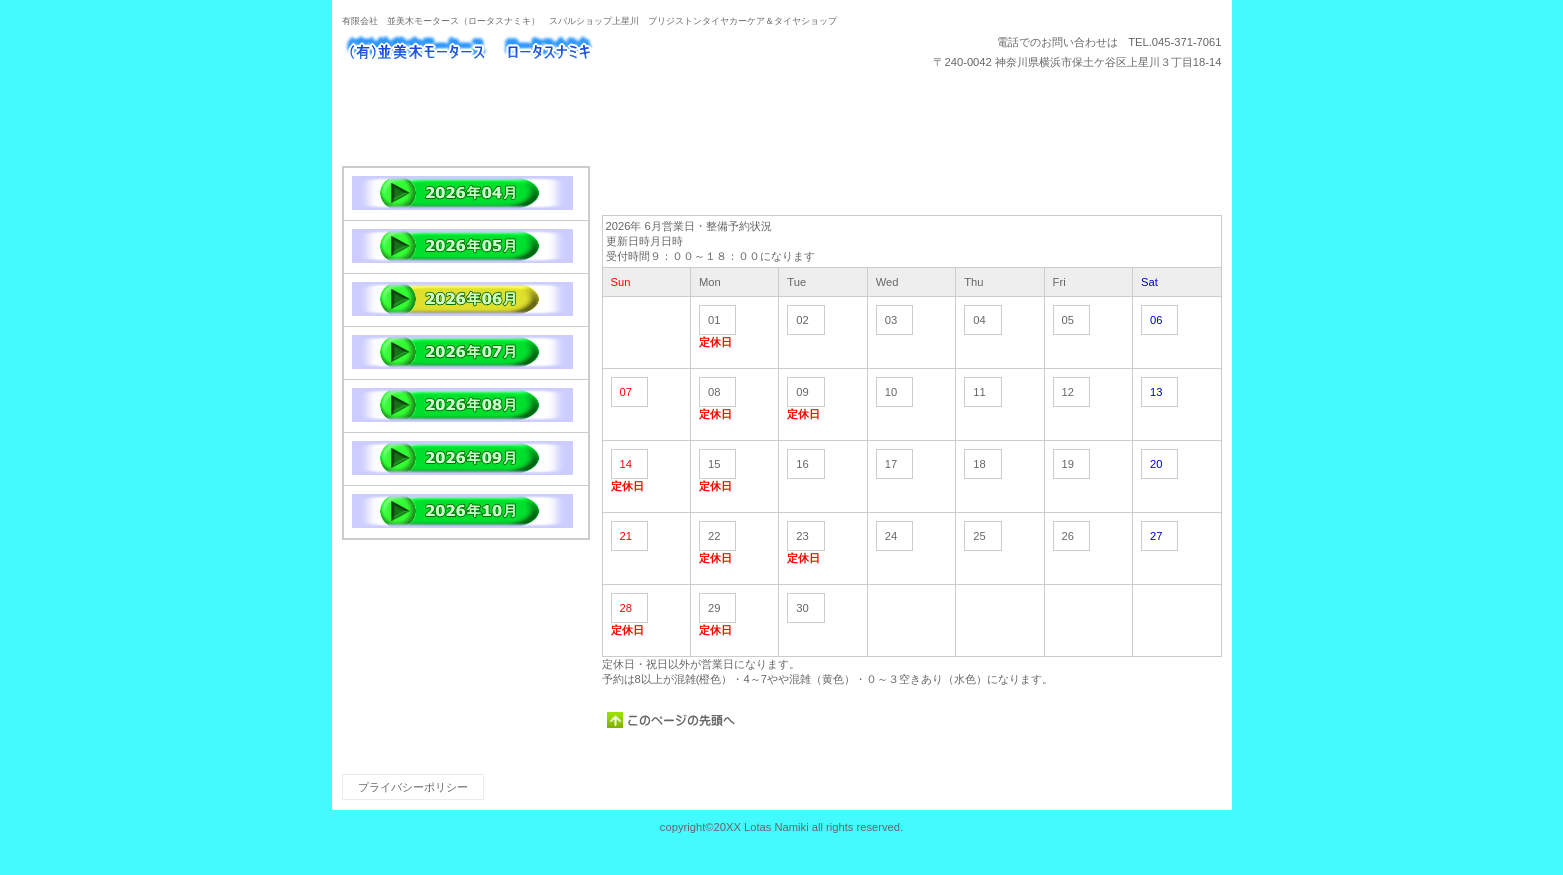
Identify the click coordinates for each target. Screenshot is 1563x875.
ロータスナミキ (542, 51)
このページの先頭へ (672, 720)
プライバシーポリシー (413, 787)
